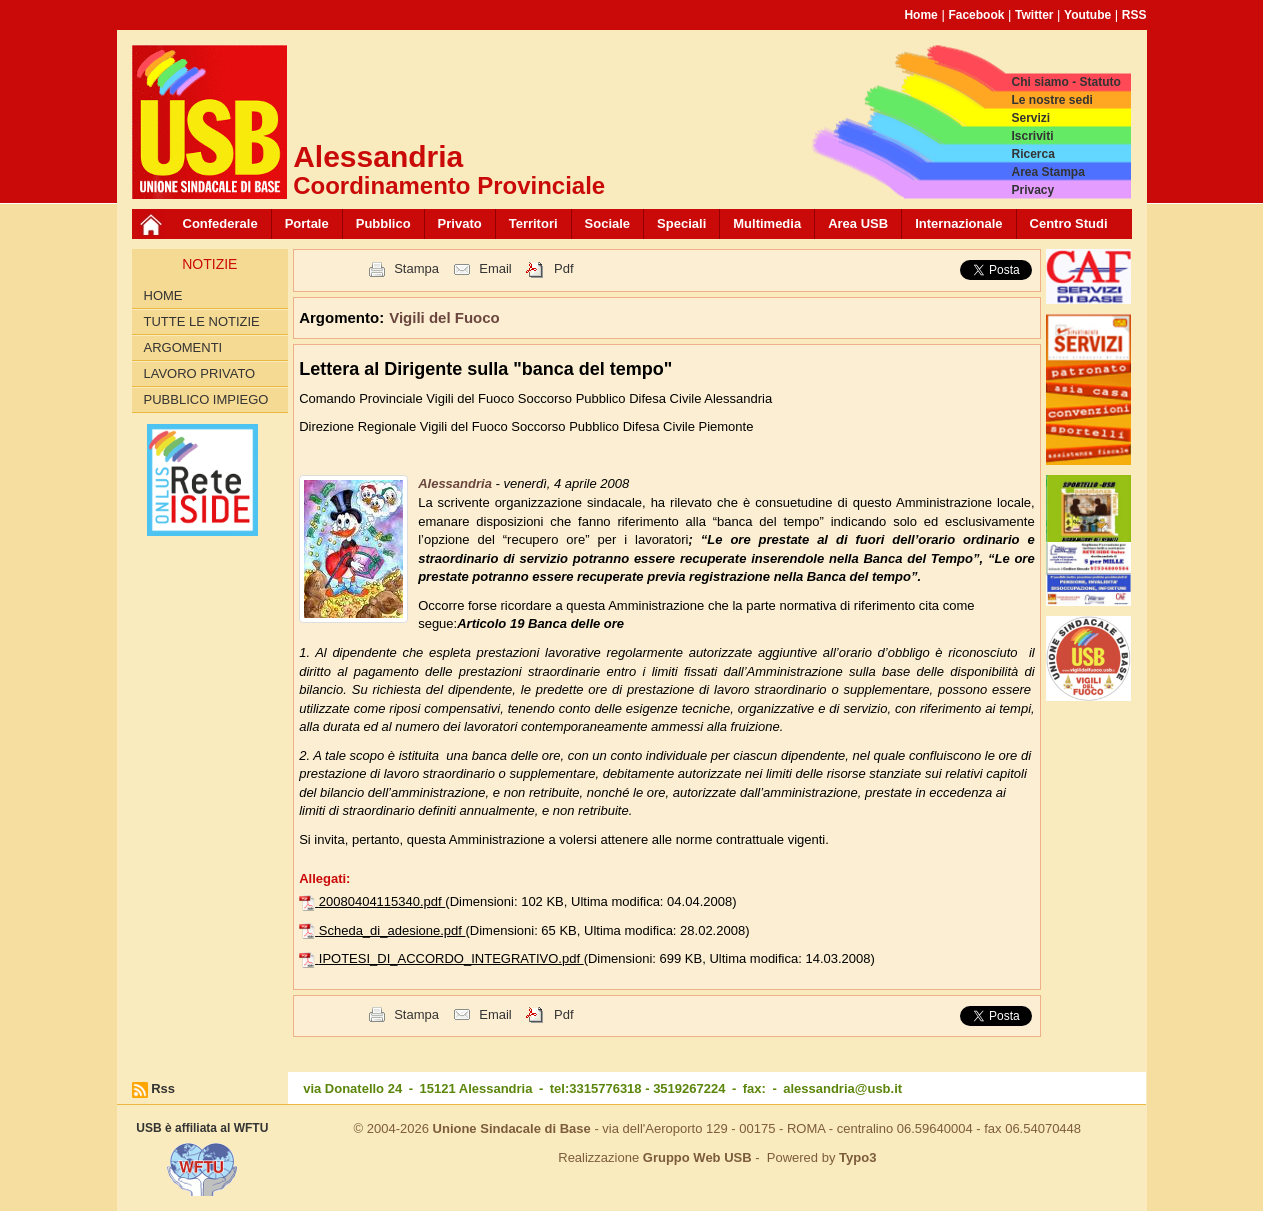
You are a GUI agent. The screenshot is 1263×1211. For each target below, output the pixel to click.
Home (920, 15)
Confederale (220, 223)
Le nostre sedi (1051, 100)
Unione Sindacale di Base (512, 1128)
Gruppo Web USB (697, 1157)
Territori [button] (533, 223)
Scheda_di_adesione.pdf (392, 930)
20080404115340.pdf (382, 901)
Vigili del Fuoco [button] (444, 317)
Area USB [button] (858, 223)
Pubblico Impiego (206, 399)
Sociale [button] (608, 223)
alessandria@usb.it (842, 1088)
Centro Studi (1069, 223)
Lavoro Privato (200, 373)
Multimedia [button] (767, 223)
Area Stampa (1047, 172)
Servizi (1030, 118)
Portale (307, 223)
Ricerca (1032, 154)
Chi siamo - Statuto (1065, 82)
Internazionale (958, 223)
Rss (163, 1088)
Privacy (1032, 190)
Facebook (976, 15)
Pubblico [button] (383, 223)
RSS (1134, 15)
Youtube (1087, 15)
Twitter (1034, 15)
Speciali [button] (681, 223)
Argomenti (183, 347)
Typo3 (857, 1157)
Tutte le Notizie (202, 321)
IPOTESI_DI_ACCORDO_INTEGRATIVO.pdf (451, 958)
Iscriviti (1032, 136)
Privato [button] (460, 223)
